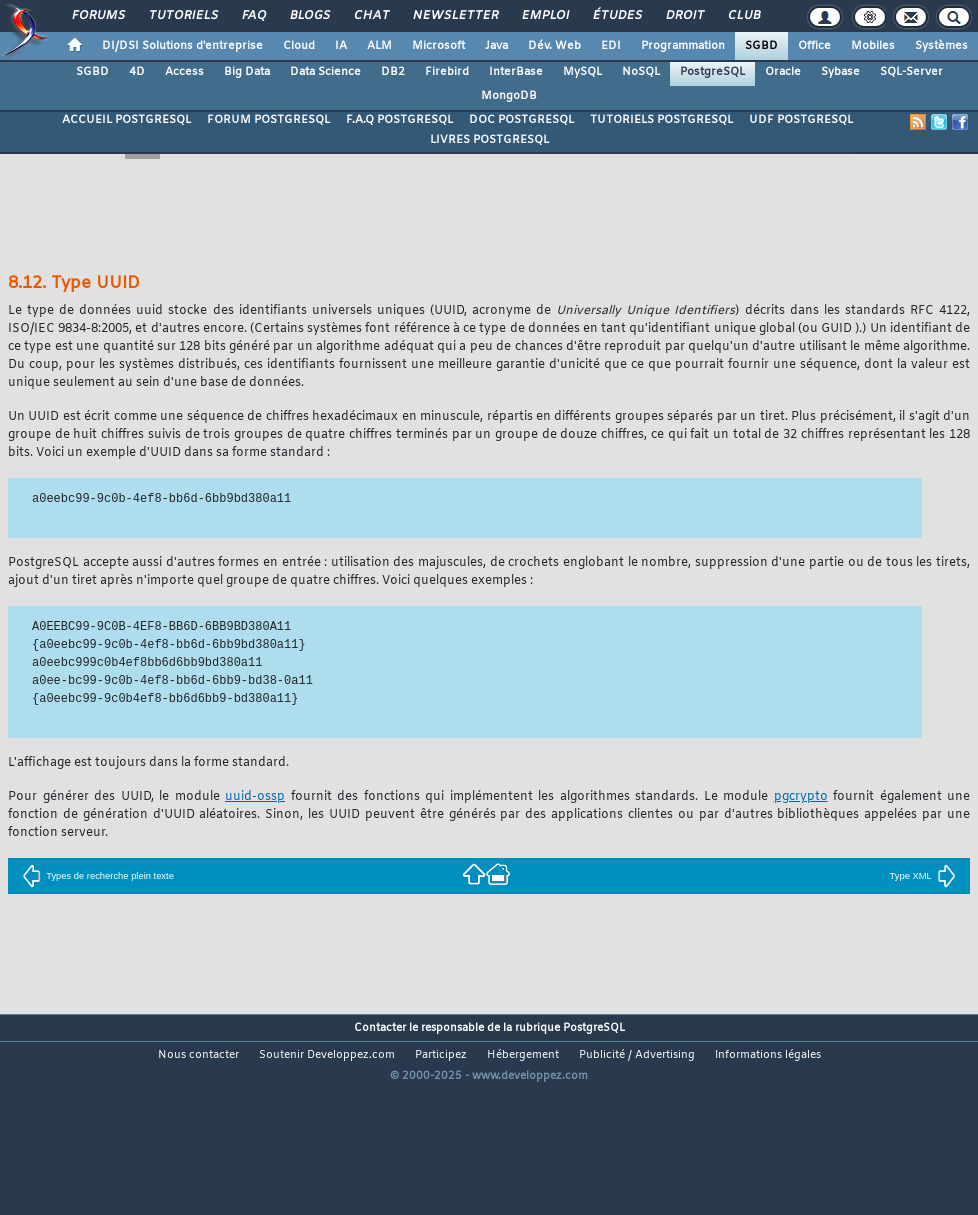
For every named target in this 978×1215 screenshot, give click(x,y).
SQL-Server (911, 72)
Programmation (683, 46)
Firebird (447, 72)
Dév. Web (554, 46)
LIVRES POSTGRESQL (489, 140)
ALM (379, 46)
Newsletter (454, 16)
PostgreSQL (712, 72)
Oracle (783, 72)
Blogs (309, 16)
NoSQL (641, 72)
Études (616, 16)
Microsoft (438, 46)
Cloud (299, 46)
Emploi (544, 16)
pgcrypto (801, 797)
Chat (370, 16)
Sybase (840, 72)
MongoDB (509, 96)
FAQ (253, 16)
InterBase (516, 72)
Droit (684, 16)
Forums (97, 16)
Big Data (247, 72)
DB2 (393, 72)
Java (496, 46)
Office (814, 46)
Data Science (325, 72)
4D (137, 72)
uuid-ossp (255, 797)
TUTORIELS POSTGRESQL (661, 120)
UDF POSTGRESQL (801, 120)
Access (184, 72)
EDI (611, 46)
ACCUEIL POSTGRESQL (126, 120)
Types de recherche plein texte (98, 876)
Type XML (923, 876)
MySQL (582, 72)
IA (341, 46)
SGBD (761, 46)
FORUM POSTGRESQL (268, 120)
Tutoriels (182, 16)
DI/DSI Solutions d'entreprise (182, 46)
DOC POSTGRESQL (521, 120)
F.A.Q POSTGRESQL (399, 120)
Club (743, 16)
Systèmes (941, 46)
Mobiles (873, 46)
